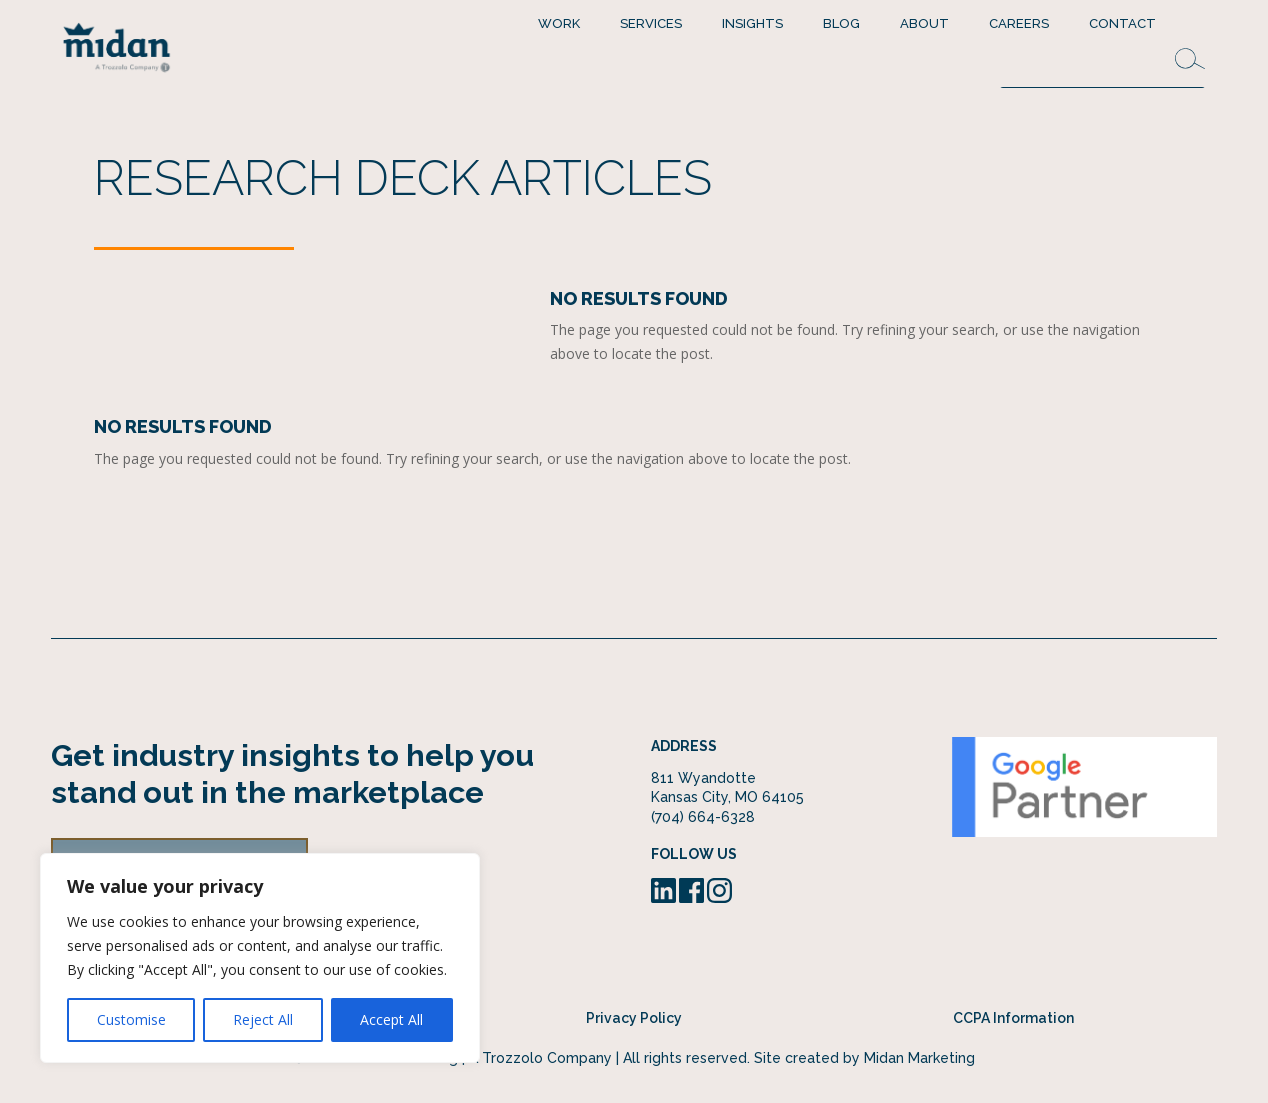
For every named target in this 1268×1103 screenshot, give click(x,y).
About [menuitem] (924, 23)
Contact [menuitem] (1122, 23)
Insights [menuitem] (752, 23)
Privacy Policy (634, 1018)
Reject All (263, 1019)
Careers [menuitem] (1019, 23)
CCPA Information (1013, 1018)
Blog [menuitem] (841, 23)
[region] (260, 958)
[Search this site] (1102, 67)
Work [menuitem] (559, 23)
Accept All (391, 1019)
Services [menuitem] (651, 23)
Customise (131, 1019)
